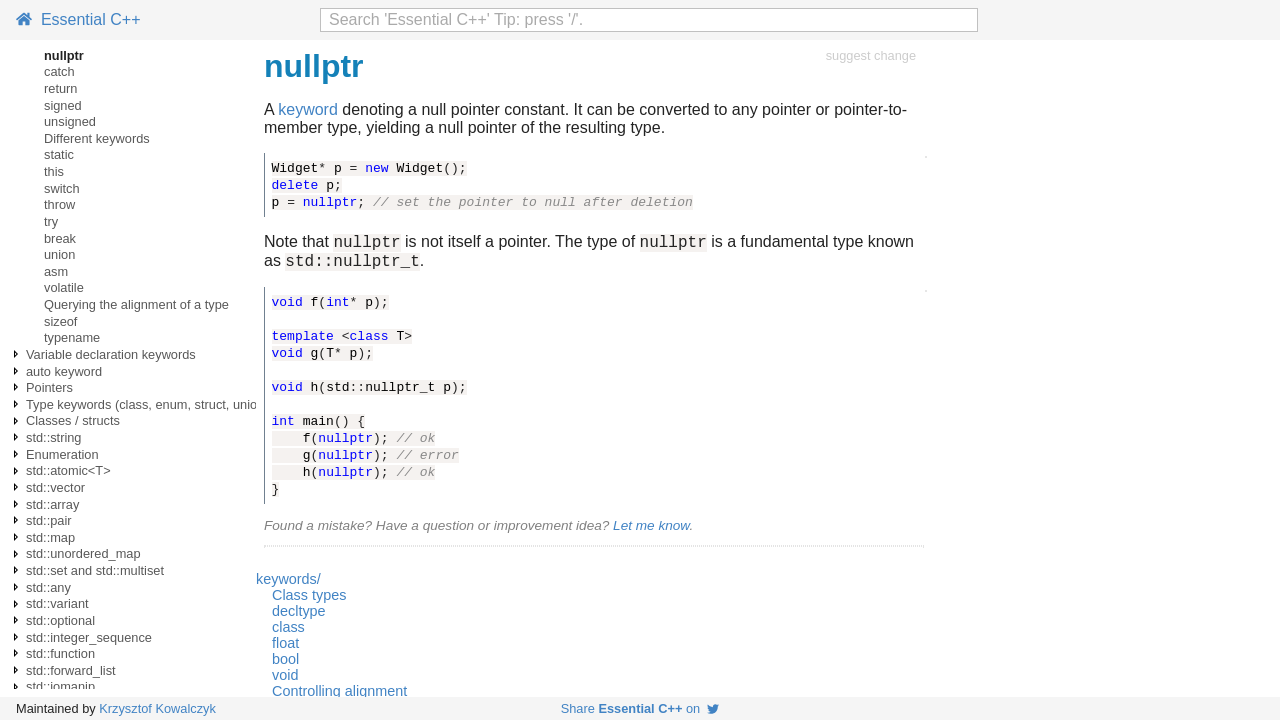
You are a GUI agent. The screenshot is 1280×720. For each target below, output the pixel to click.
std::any (48, 587)
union (59, 254)
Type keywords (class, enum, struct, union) (147, 404)
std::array (52, 504)
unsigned (70, 121)
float (285, 649)
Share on (640, 708)
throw (59, 204)
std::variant (57, 603)
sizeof (60, 321)
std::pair (49, 520)
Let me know (651, 531)
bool (285, 665)
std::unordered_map (83, 553)
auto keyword (64, 371)
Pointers (49, 387)
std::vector (55, 487)
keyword (308, 109)
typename (72, 337)
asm (56, 271)
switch (62, 188)
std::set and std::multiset (95, 570)
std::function (60, 653)
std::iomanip (60, 686)
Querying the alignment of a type (136, 304)
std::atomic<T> (68, 470)
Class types (309, 601)
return (60, 88)
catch (59, 71)
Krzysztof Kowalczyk (157, 708)
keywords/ (288, 585)
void (285, 681)
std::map (50, 537)
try (51, 221)
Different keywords (97, 138)
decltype (299, 617)
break (60, 238)
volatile (64, 287)
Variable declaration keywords (111, 354)
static (59, 154)
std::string (53, 437)
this (54, 171)
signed (63, 105)
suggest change (871, 55)
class (288, 633)
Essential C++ (78, 19)
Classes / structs (73, 420)
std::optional (60, 620)
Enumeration (62, 454)
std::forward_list (71, 670)
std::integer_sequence (89, 637)
